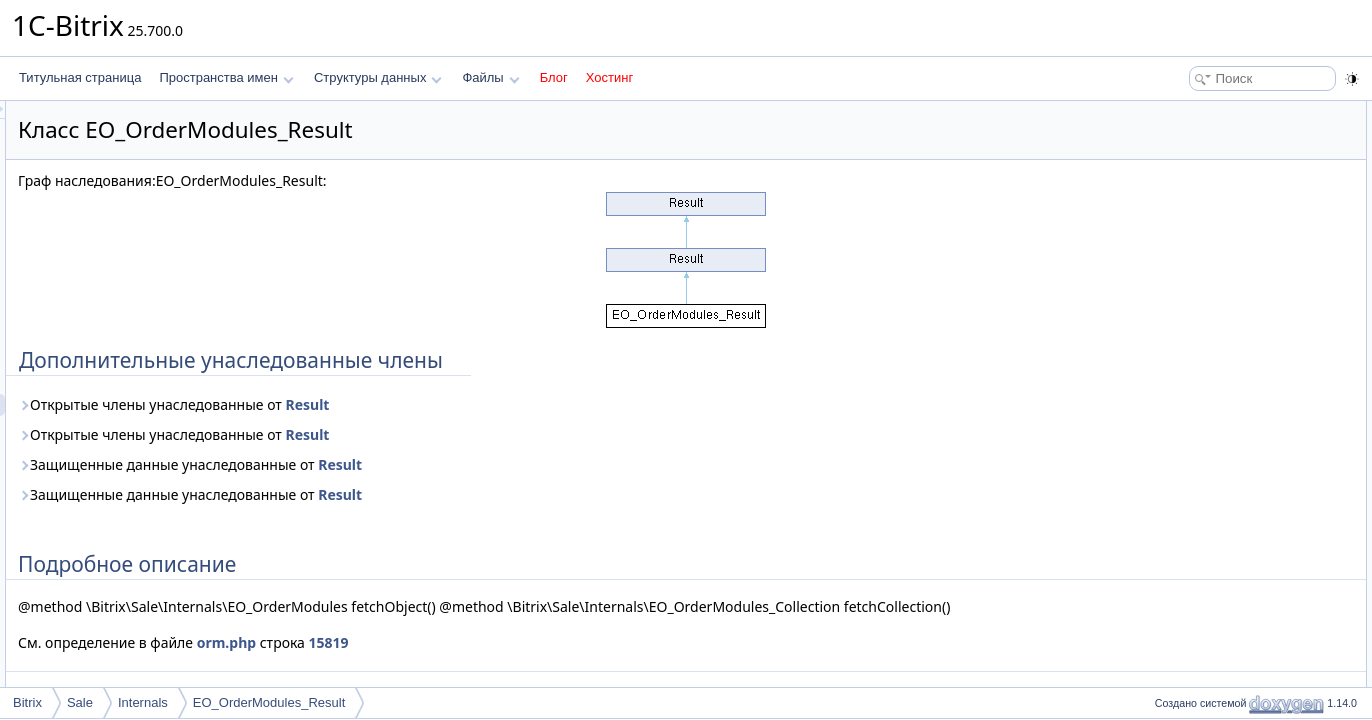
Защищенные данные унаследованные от (440, 464)
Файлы (490, 77)
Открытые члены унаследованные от (423, 404)
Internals (143, 702)
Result (557, 404)
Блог (554, 77)
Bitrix (27, 702)
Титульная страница (80, 77)
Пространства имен (226, 77)
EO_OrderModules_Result (269, 702)
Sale (80, 702)
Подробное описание (1208, 134)
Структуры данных (378, 77)
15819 (579, 664)
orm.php (476, 664)
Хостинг (609, 77)
